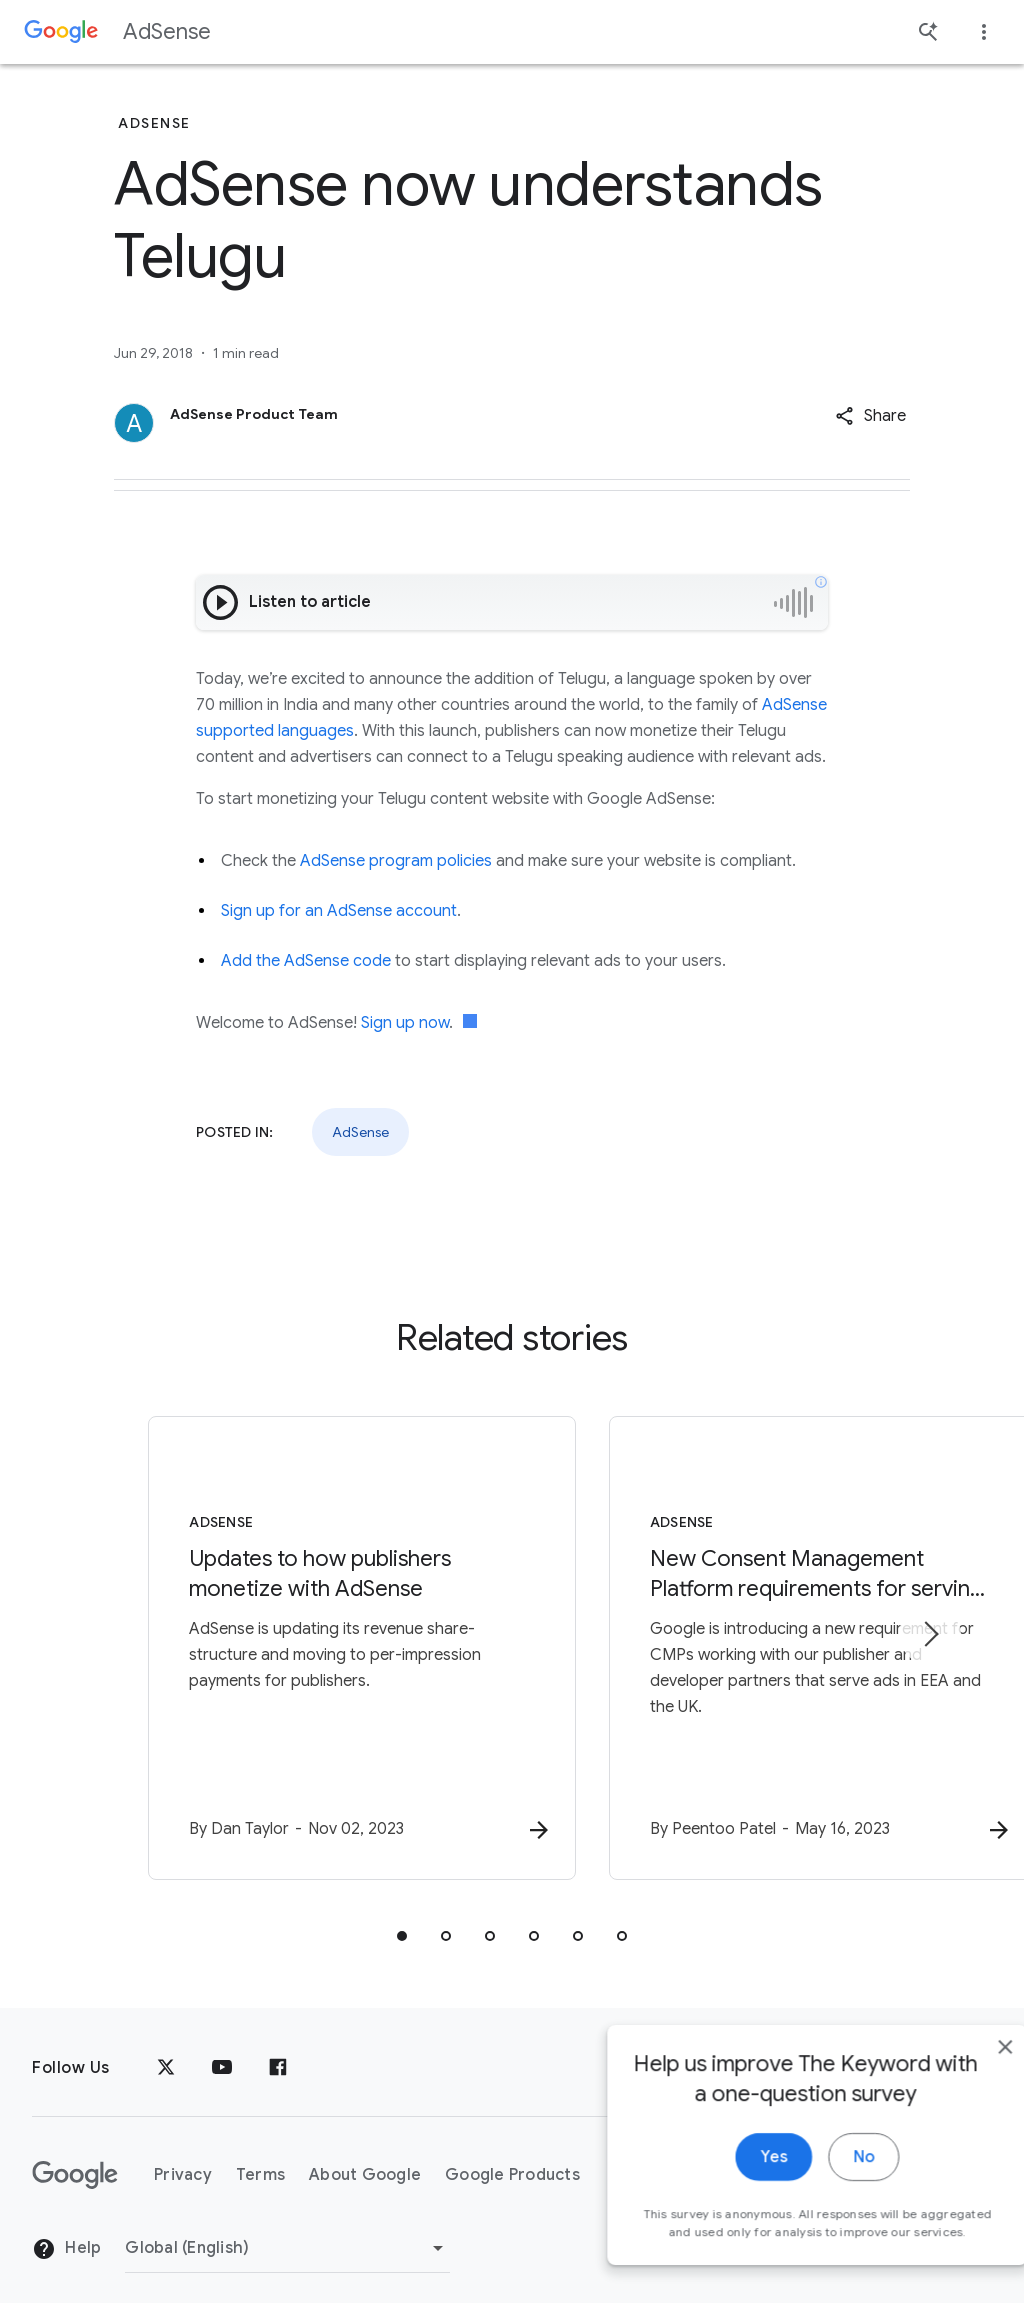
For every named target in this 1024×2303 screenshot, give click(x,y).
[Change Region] (287, 2228)
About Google (365, 2154)
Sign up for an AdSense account (339, 911)
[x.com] (166, 2048)
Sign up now (405, 1023)
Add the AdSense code (308, 961)
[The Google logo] (75, 2155)
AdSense (167, 31)
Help (66, 2228)
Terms (260, 2154)
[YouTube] (222, 2048)
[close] (962, 2078)
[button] (870, 416)
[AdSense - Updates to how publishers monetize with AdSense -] (250, 1639)
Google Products (512, 2154)
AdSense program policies (396, 861)
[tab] (402, 1916)
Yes (730, 2188)
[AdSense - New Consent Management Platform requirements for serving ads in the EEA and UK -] (774, 1639)
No (820, 2188)
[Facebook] (278, 2048)
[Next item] (930, 1624)
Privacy (183, 2154)
